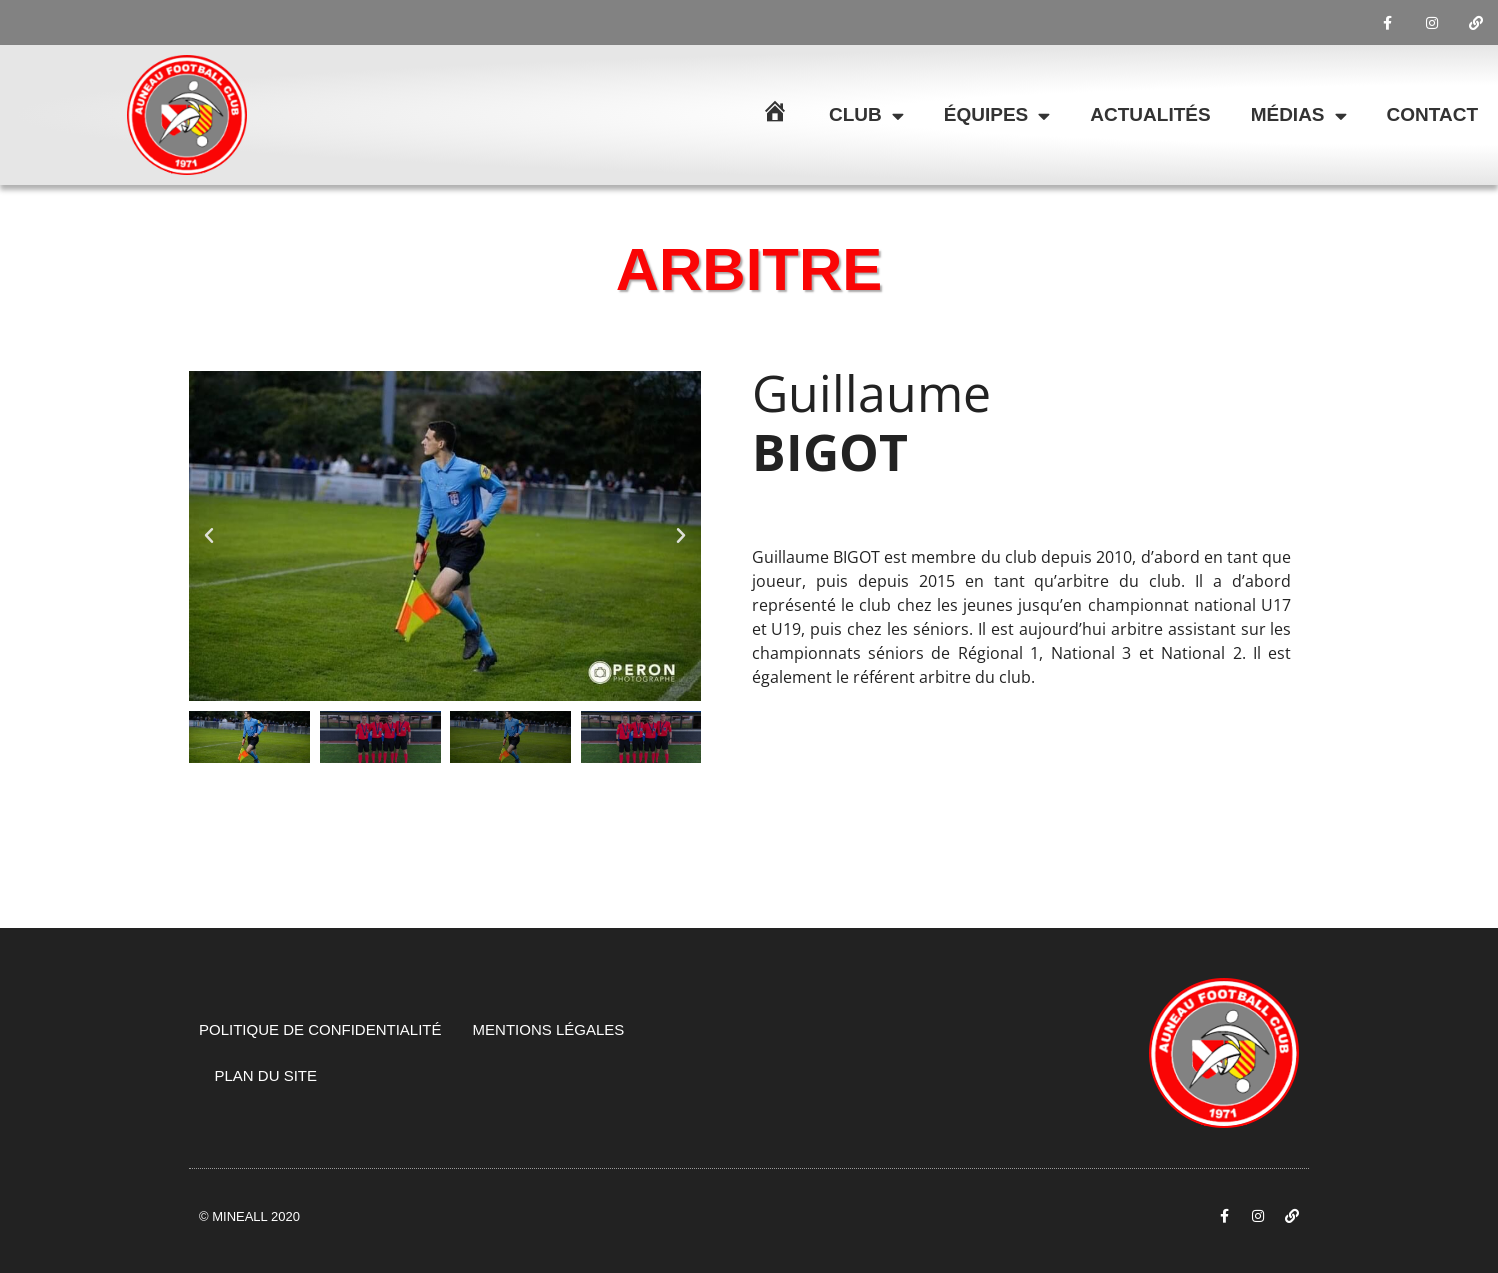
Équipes (997, 115)
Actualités (1150, 114)
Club (866, 115)
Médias (1299, 115)
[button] (209, 536)
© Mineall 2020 (249, 1216)
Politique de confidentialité (320, 1029)
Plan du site (266, 1075)
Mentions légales (549, 1029)
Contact (1432, 114)
